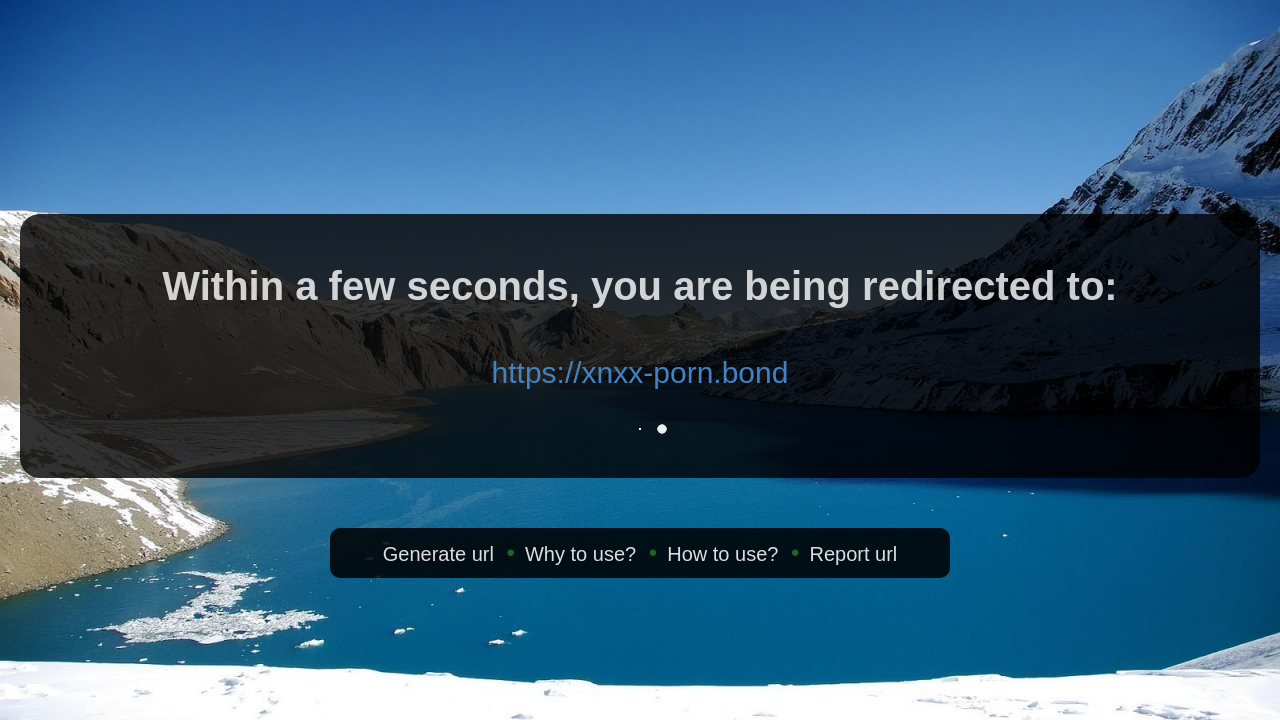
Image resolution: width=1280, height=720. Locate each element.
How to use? (722, 554)
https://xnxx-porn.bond (640, 372)
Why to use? (580, 554)
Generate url (438, 554)
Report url (853, 554)
